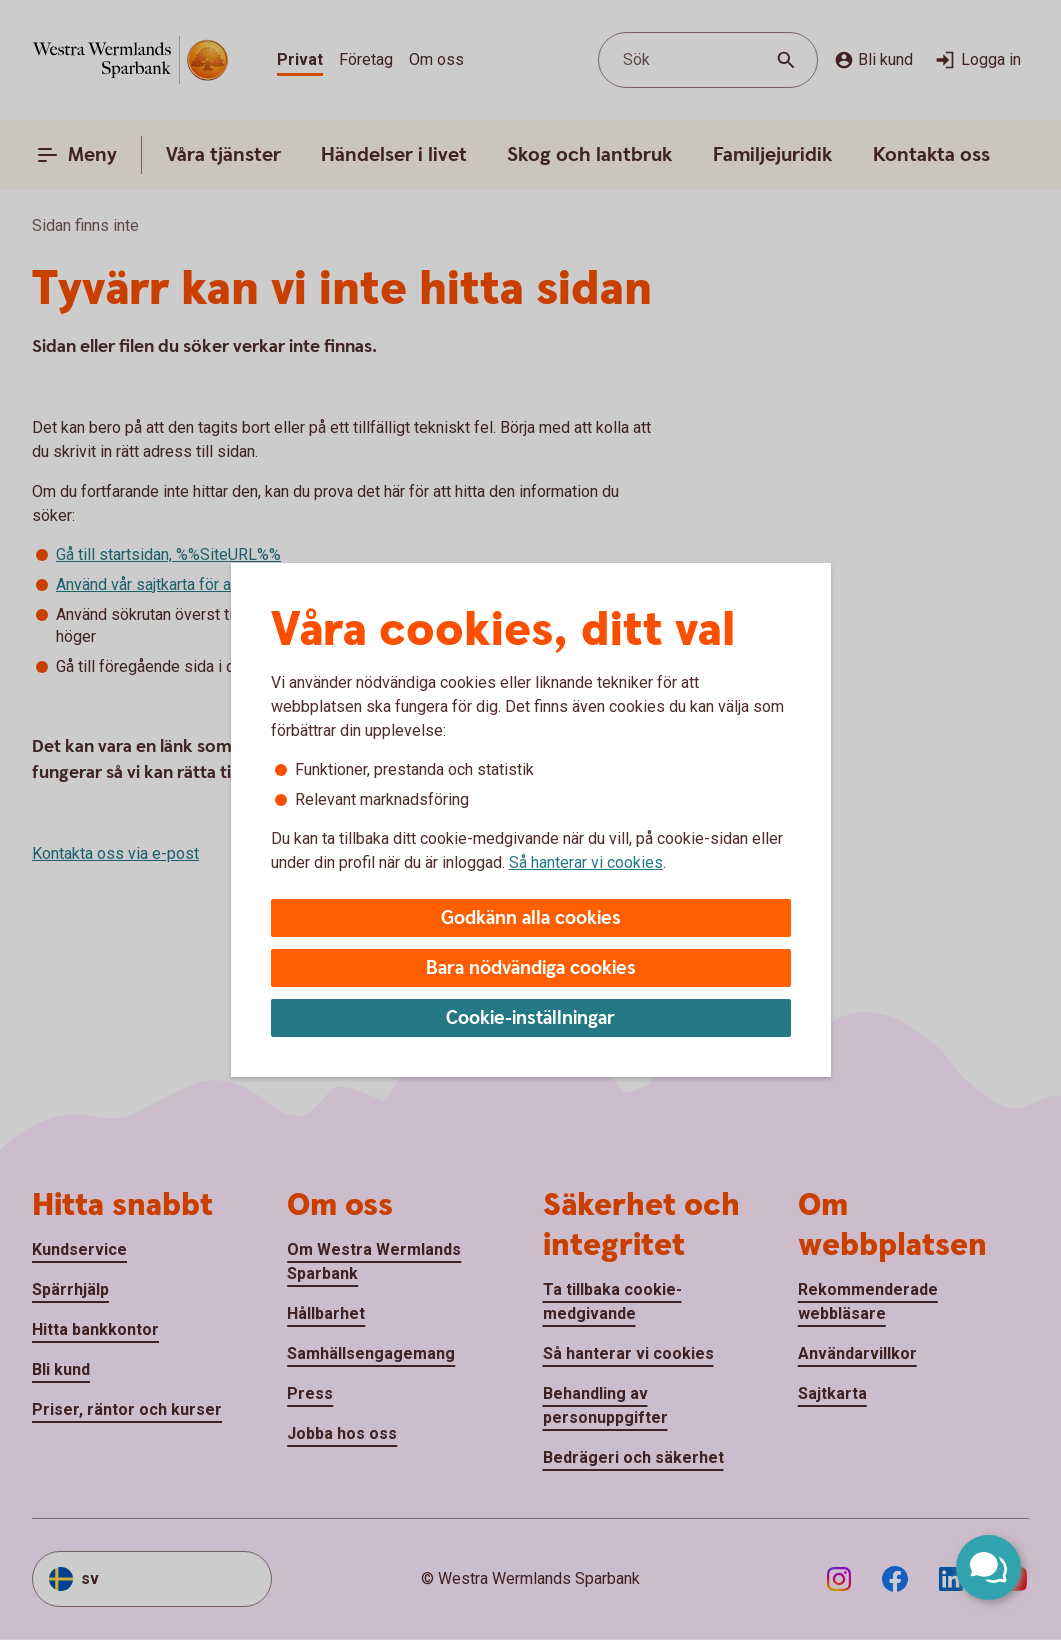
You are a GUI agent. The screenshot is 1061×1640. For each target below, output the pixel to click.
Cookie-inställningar (530, 1018)
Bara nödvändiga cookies (531, 968)
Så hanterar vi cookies (586, 862)
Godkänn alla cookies (531, 918)
